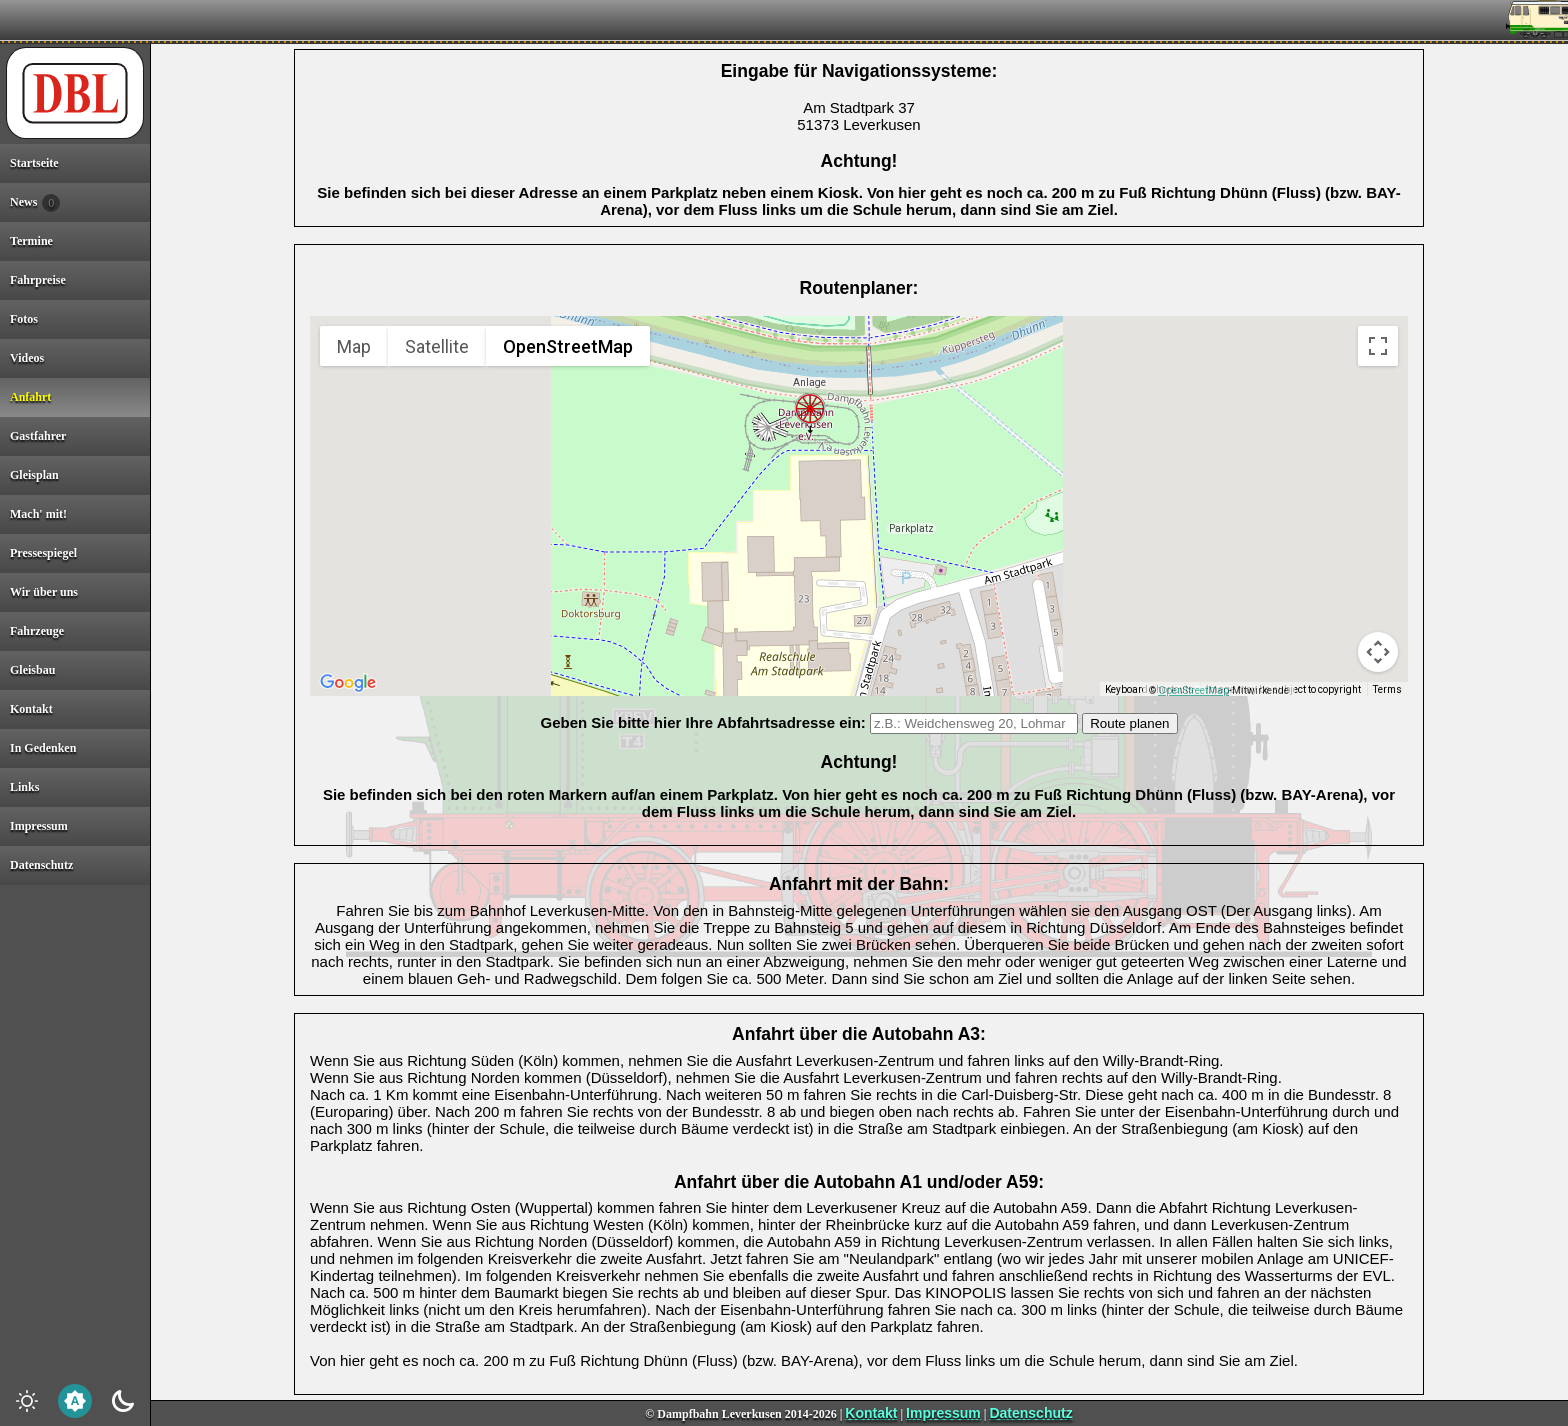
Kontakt (871, 1413)
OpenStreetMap (1193, 690)
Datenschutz (1030, 1413)
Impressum (943, 1413)
